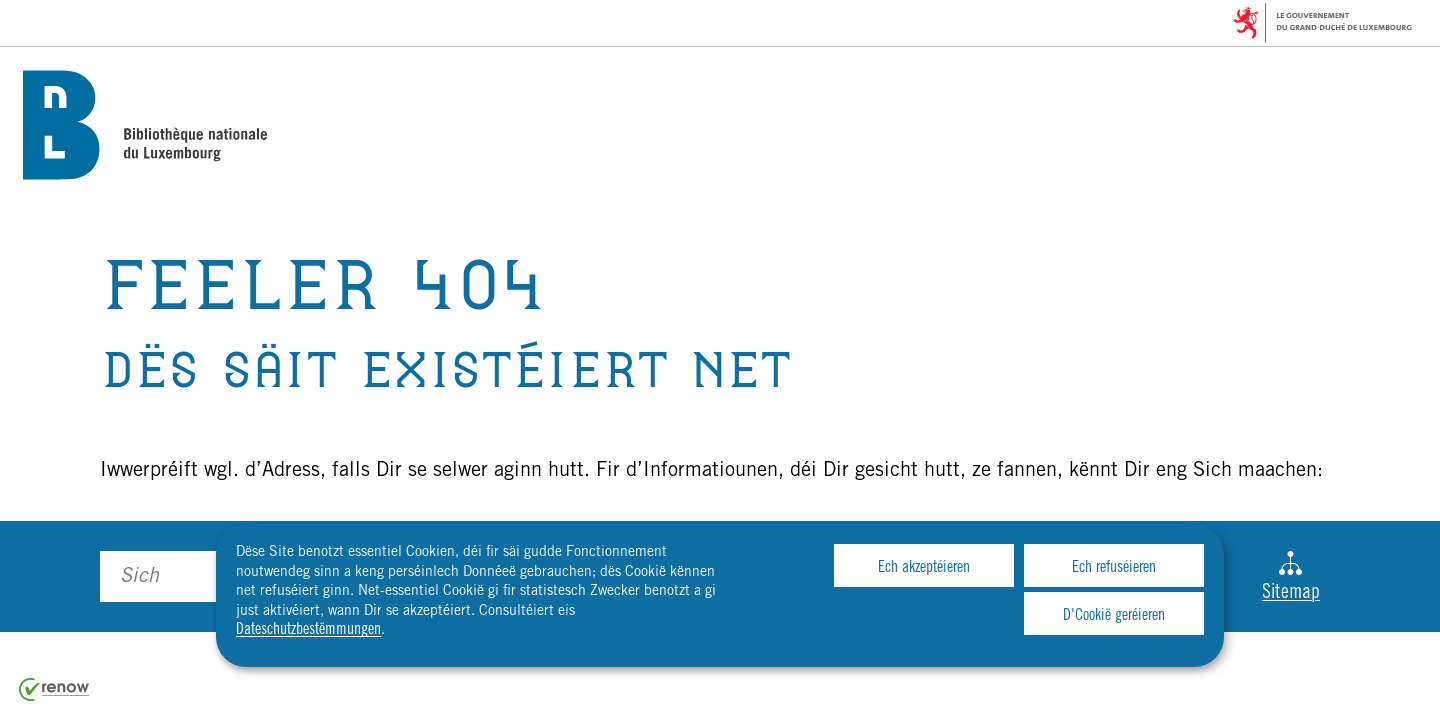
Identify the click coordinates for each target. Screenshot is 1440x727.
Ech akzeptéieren (924, 568)
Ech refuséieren (1114, 568)
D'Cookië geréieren (1114, 616)
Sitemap (1291, 577)
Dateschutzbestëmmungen (308, 630)
